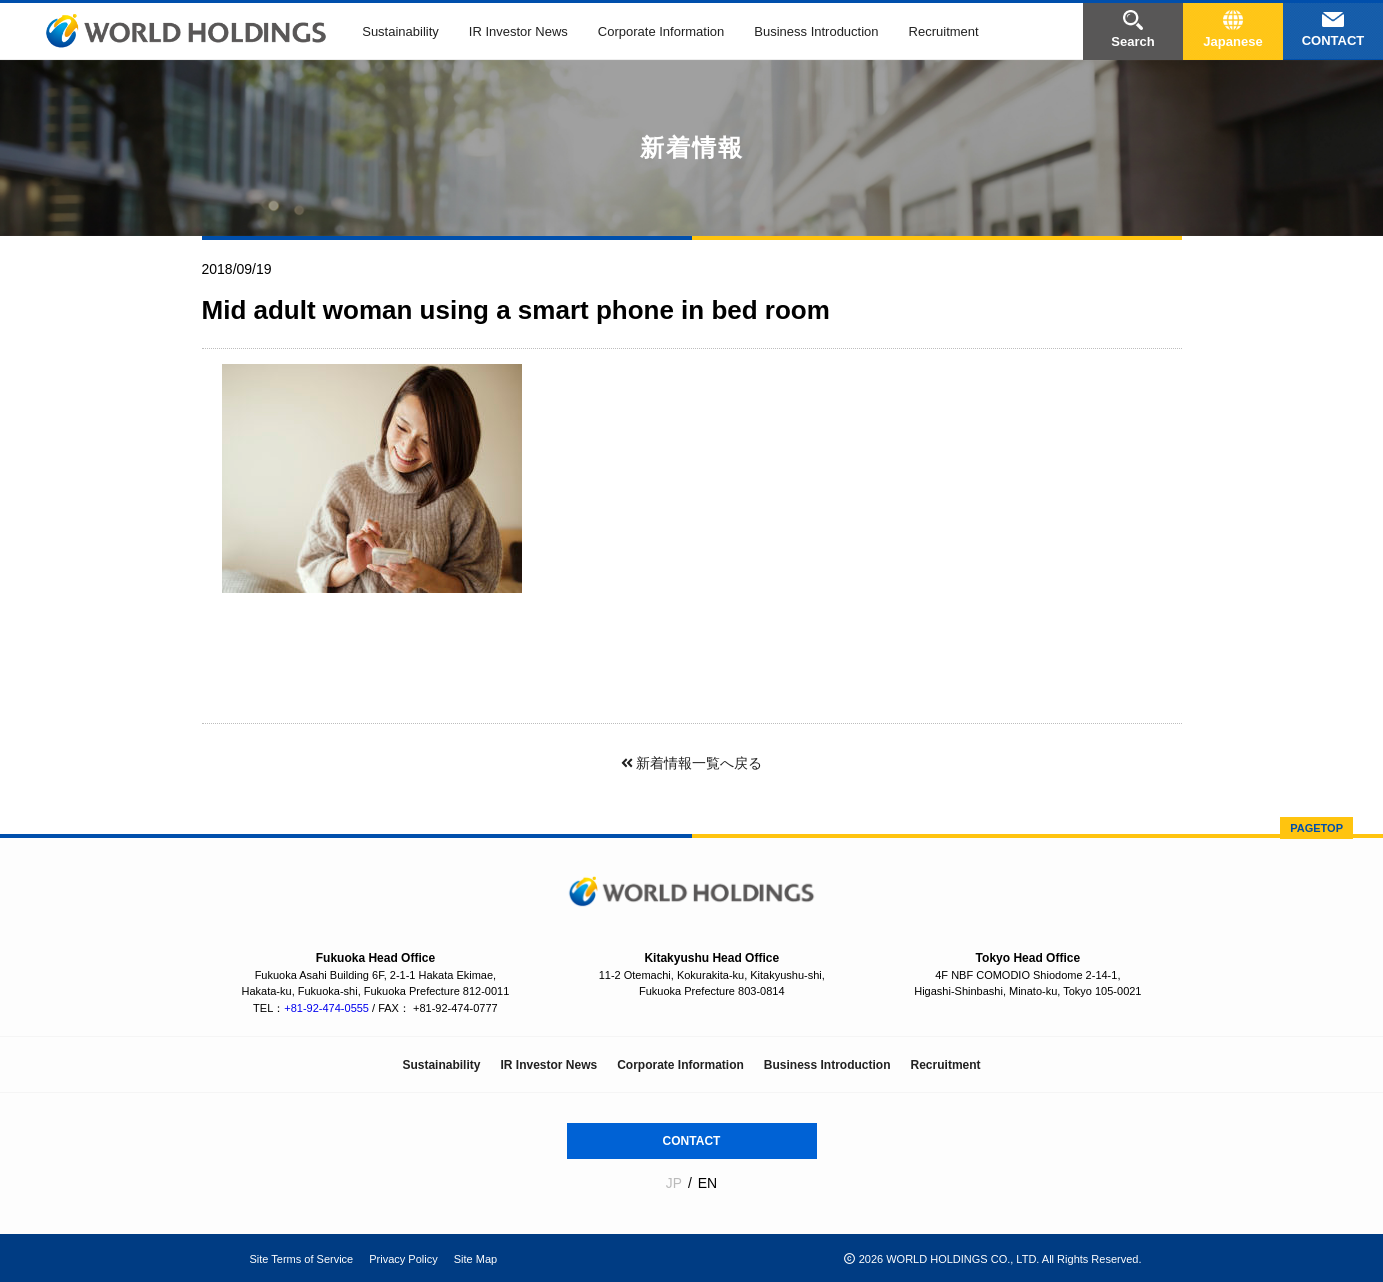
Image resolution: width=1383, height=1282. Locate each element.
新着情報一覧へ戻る (691, 763)
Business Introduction (816, 31)
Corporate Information (661, 31)
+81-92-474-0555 (326, 1007)
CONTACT (692, 1140)
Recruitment (944, 31)
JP (674, 1183)
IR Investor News (518, 31)
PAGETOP (1316, 827)
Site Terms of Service (302, 1258)
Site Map (475, 1258)
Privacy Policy (403, 1258)
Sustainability (400, 31)
